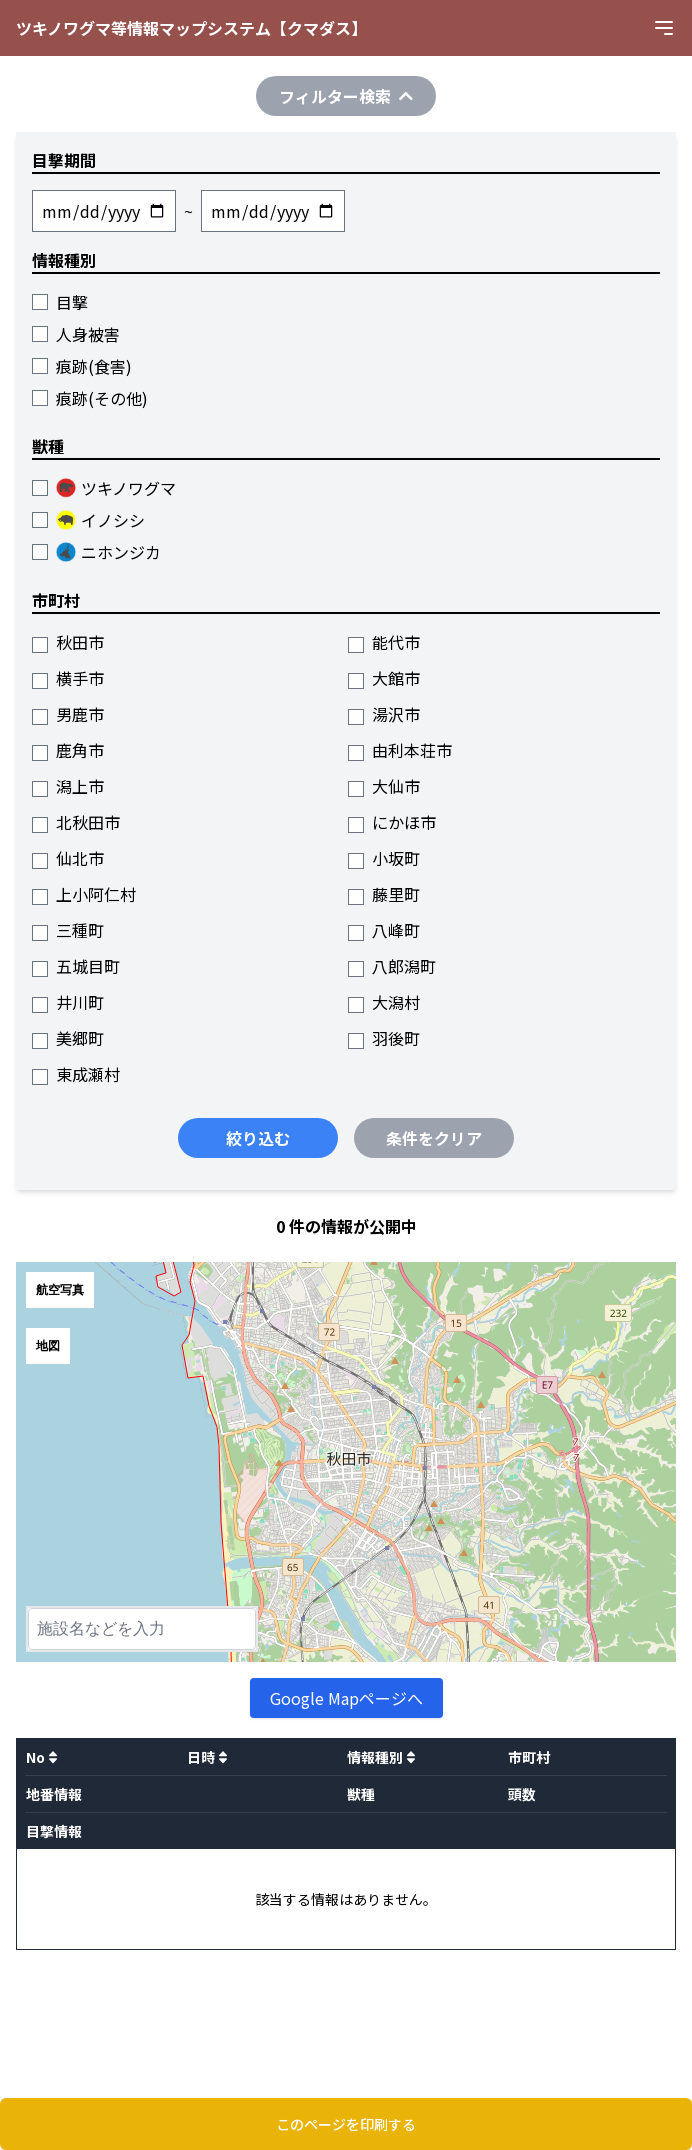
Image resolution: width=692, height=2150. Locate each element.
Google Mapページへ (346, 1698)
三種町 (68, 930)
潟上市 (68, 786)
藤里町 (384, 894)
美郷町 (68, 1038)
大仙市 (384, 786)
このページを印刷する (346, 2124)
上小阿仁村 (84, 894)
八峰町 (384, 930)
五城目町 (76, 966)
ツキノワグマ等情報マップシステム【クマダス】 (191, 28)
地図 (48, 1346)
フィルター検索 (346, 96)
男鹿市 (68, 714)
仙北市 (68, 858)
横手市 (68, 678)
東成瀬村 (76, 1074)
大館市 (384, 678)
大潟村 (384, 1002)
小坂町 (384, 858)
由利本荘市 (400, 750)
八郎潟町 (392, 966)
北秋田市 (76, 822)
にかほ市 (392, 822)
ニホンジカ (96, 552)
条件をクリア (434, 1138)
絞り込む (258, 1138)
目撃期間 (64, 160)
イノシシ (88, 520)
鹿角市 (68, 750)
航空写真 (60, 1290)
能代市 (384, 642)
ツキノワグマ (104, 488)
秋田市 (68, 642)
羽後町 (384, 1038)
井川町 (68, 1002)
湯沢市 (384, 714)
